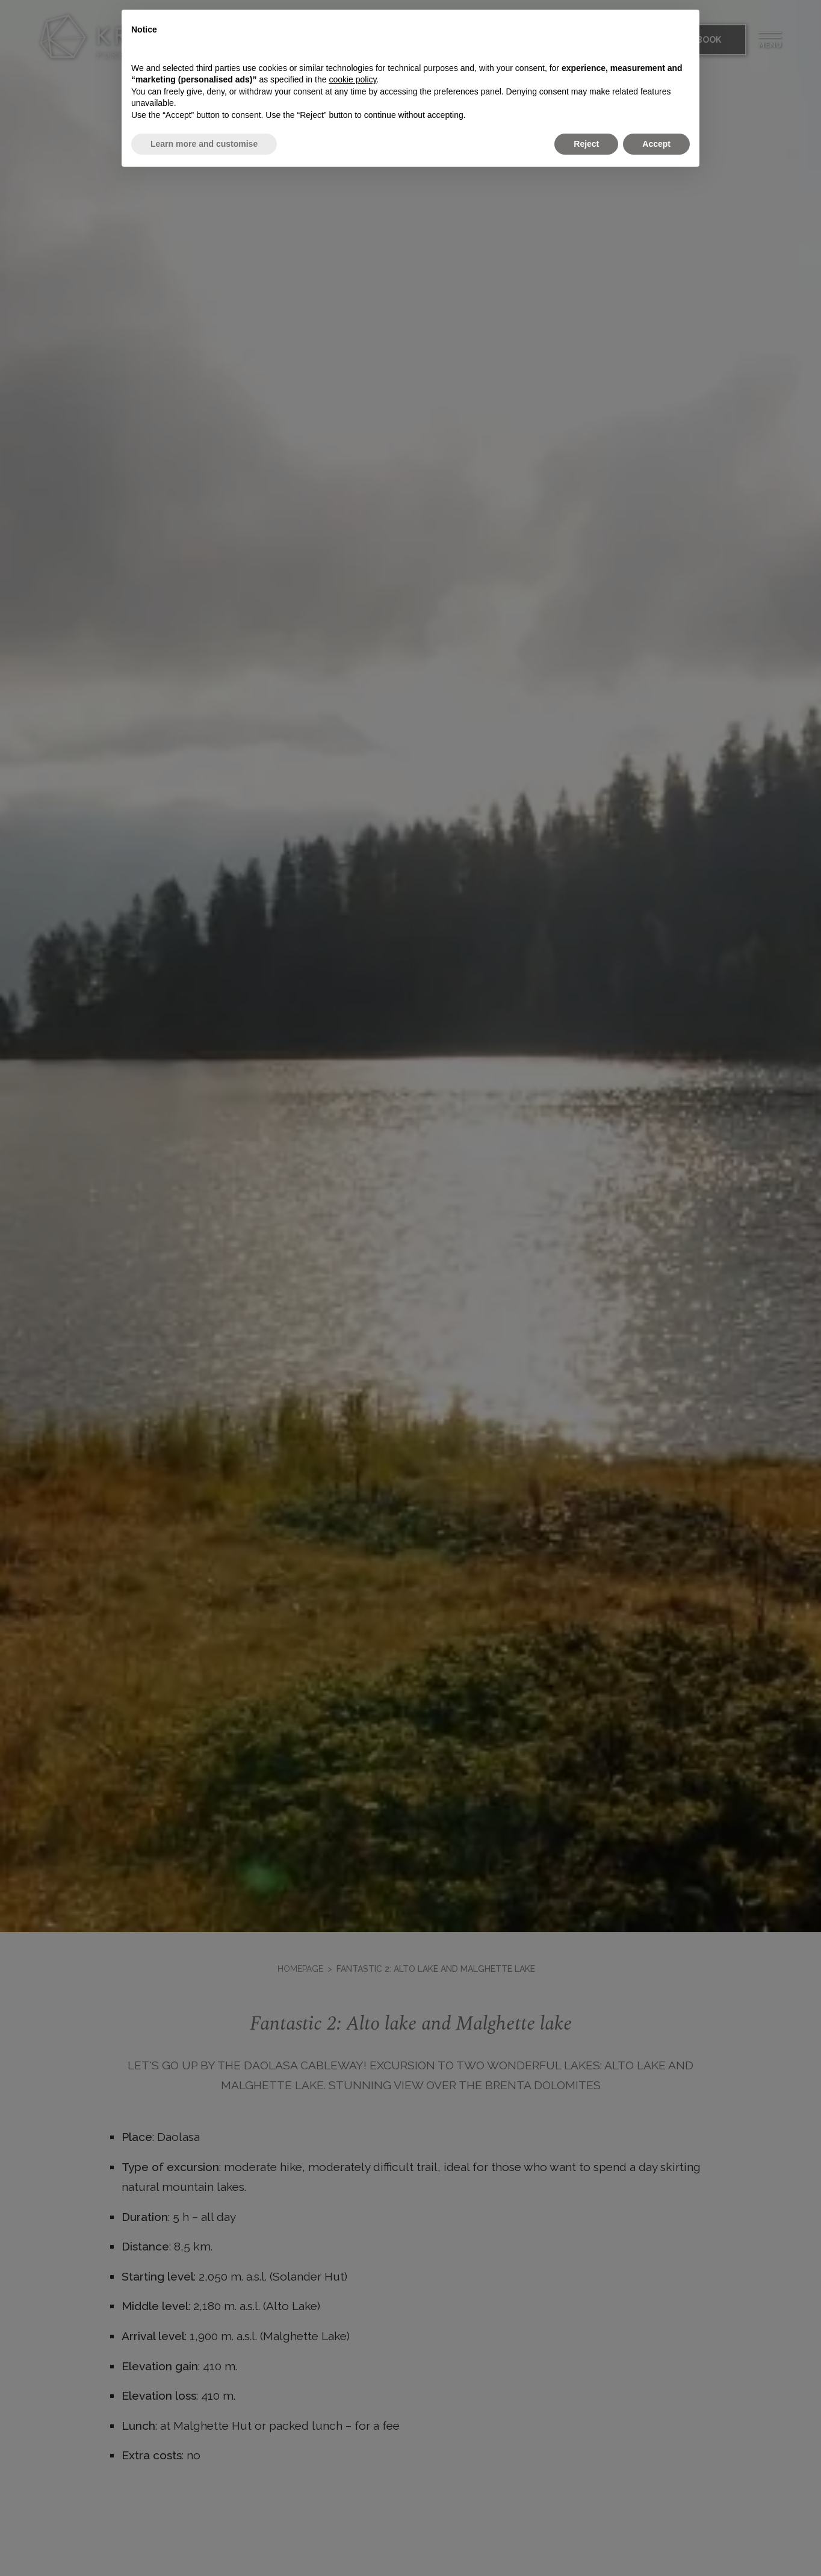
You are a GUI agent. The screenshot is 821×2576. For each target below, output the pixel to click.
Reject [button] (586, 144)
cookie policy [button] (352, 79)
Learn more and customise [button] (204, 144)
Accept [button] (656, 144)
